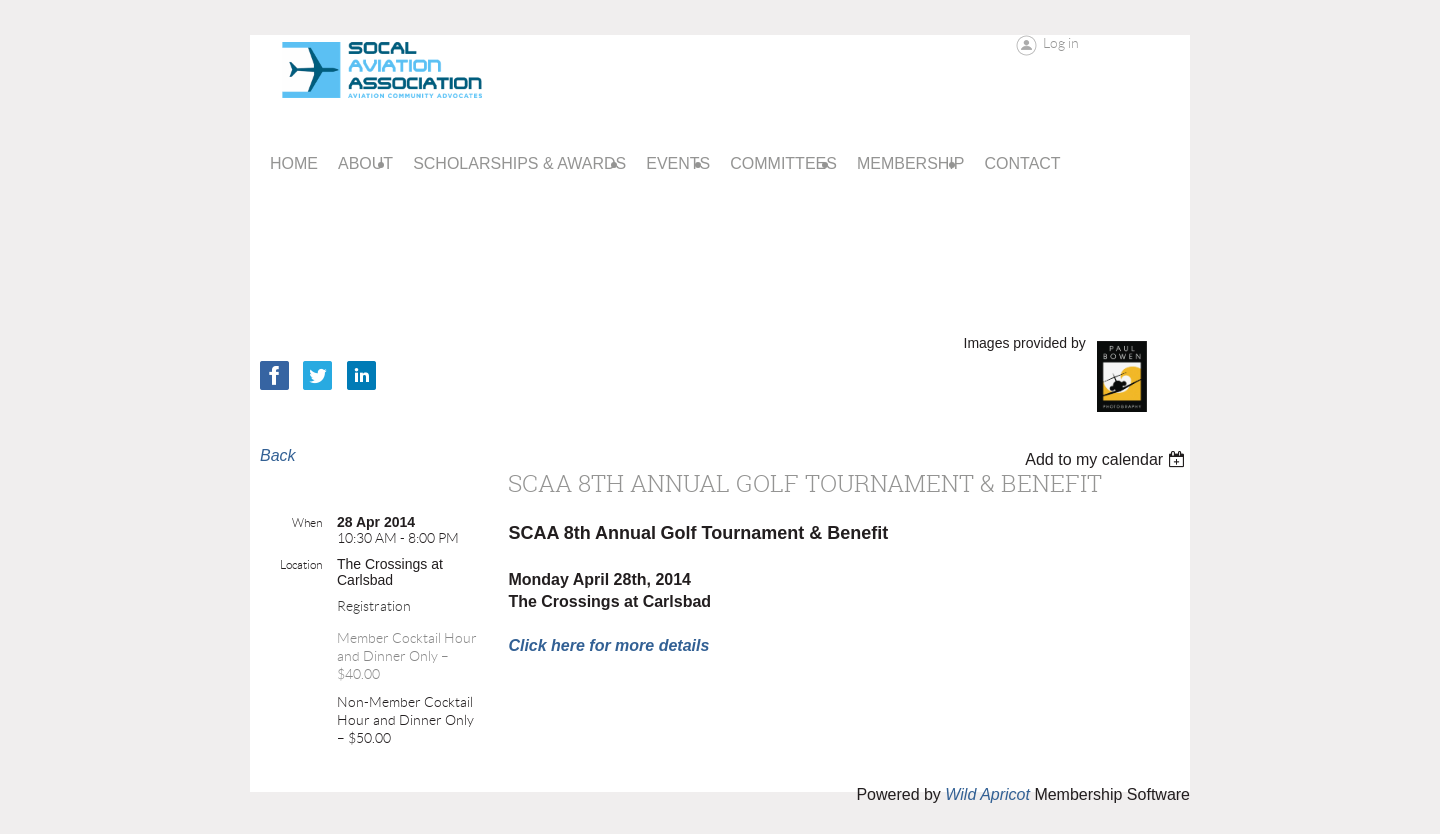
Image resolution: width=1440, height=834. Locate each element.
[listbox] (1107, 459)
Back (278, 455)
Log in (1061, 43)
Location (301, 564)
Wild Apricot (987, 794)
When (307, 522)
